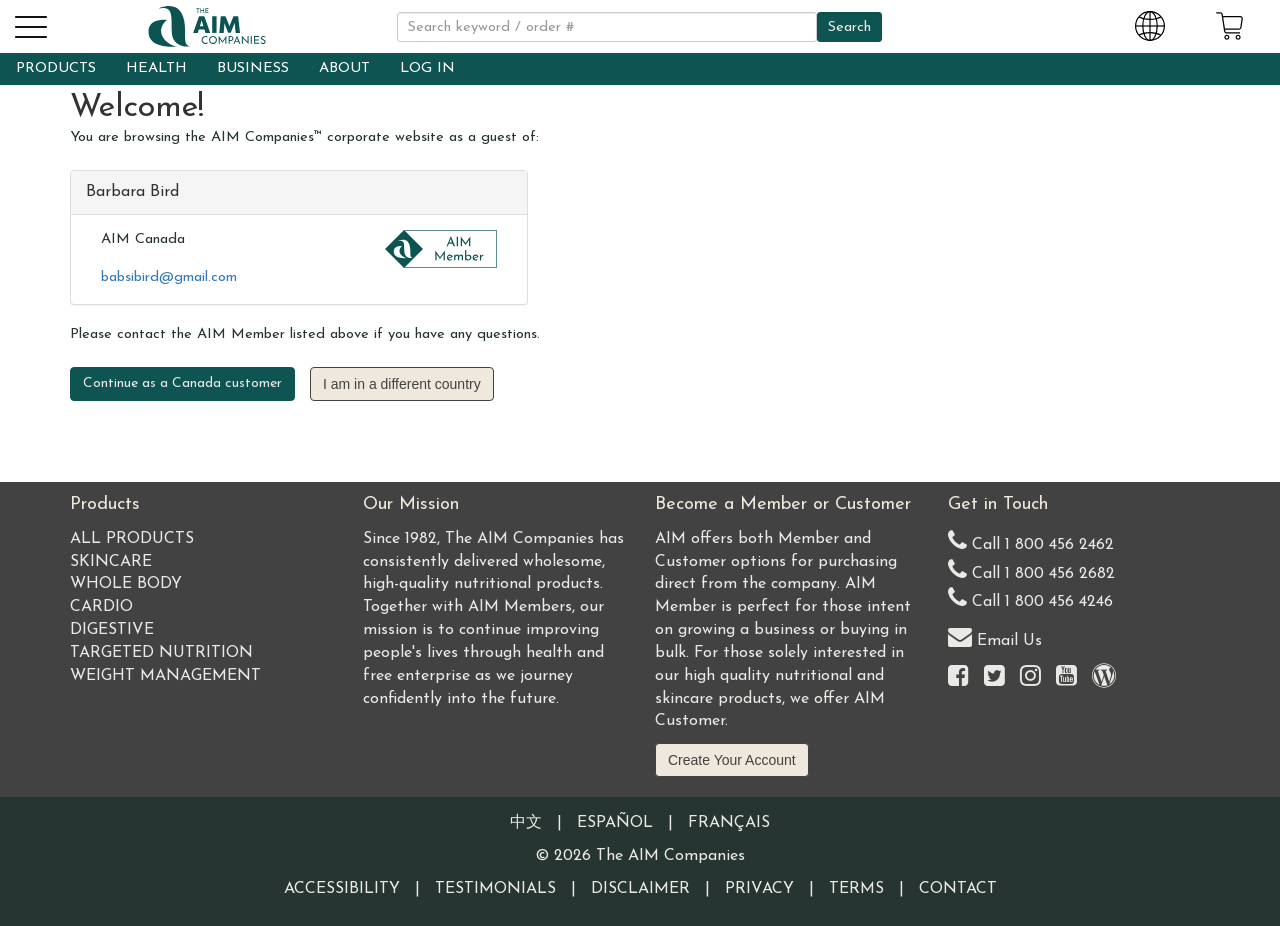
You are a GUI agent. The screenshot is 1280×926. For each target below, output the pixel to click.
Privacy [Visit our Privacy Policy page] (759, 889)
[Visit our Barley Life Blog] (1104, 677)
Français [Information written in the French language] (729, 823)
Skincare (111, 562)
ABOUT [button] (344, 68)
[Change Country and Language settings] (1150, 23)
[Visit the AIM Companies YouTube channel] (1066, 677)
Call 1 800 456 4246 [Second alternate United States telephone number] (1030, 597)
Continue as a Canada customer (182, 383)
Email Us (995, 636)
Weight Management (165, 676)
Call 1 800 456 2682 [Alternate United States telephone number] (1031, 569)
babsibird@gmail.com (169, 277)
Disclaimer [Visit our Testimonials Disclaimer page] (640, 889)
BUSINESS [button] (253, 68)
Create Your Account (732, 760)
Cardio (101, 607)
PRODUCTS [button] (56, 68)
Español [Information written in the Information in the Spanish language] (615, 823)
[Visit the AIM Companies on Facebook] (958, 677)
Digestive (112, 630)
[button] (30, 24)
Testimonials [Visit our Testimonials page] (495, 889)
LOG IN (427, 68)
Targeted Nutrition (161, 653)
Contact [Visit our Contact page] (958, 889)
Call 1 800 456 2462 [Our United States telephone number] (1031, 540)
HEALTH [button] (156, 68)
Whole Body (126, 584)
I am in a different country (402, 384)
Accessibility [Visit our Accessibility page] (342, 889)
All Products (132, 539)
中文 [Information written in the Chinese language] (526, 823)
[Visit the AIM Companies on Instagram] (1030, 677)
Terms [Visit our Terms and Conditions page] (856, 889)
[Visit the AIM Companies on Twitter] (994, 677)
